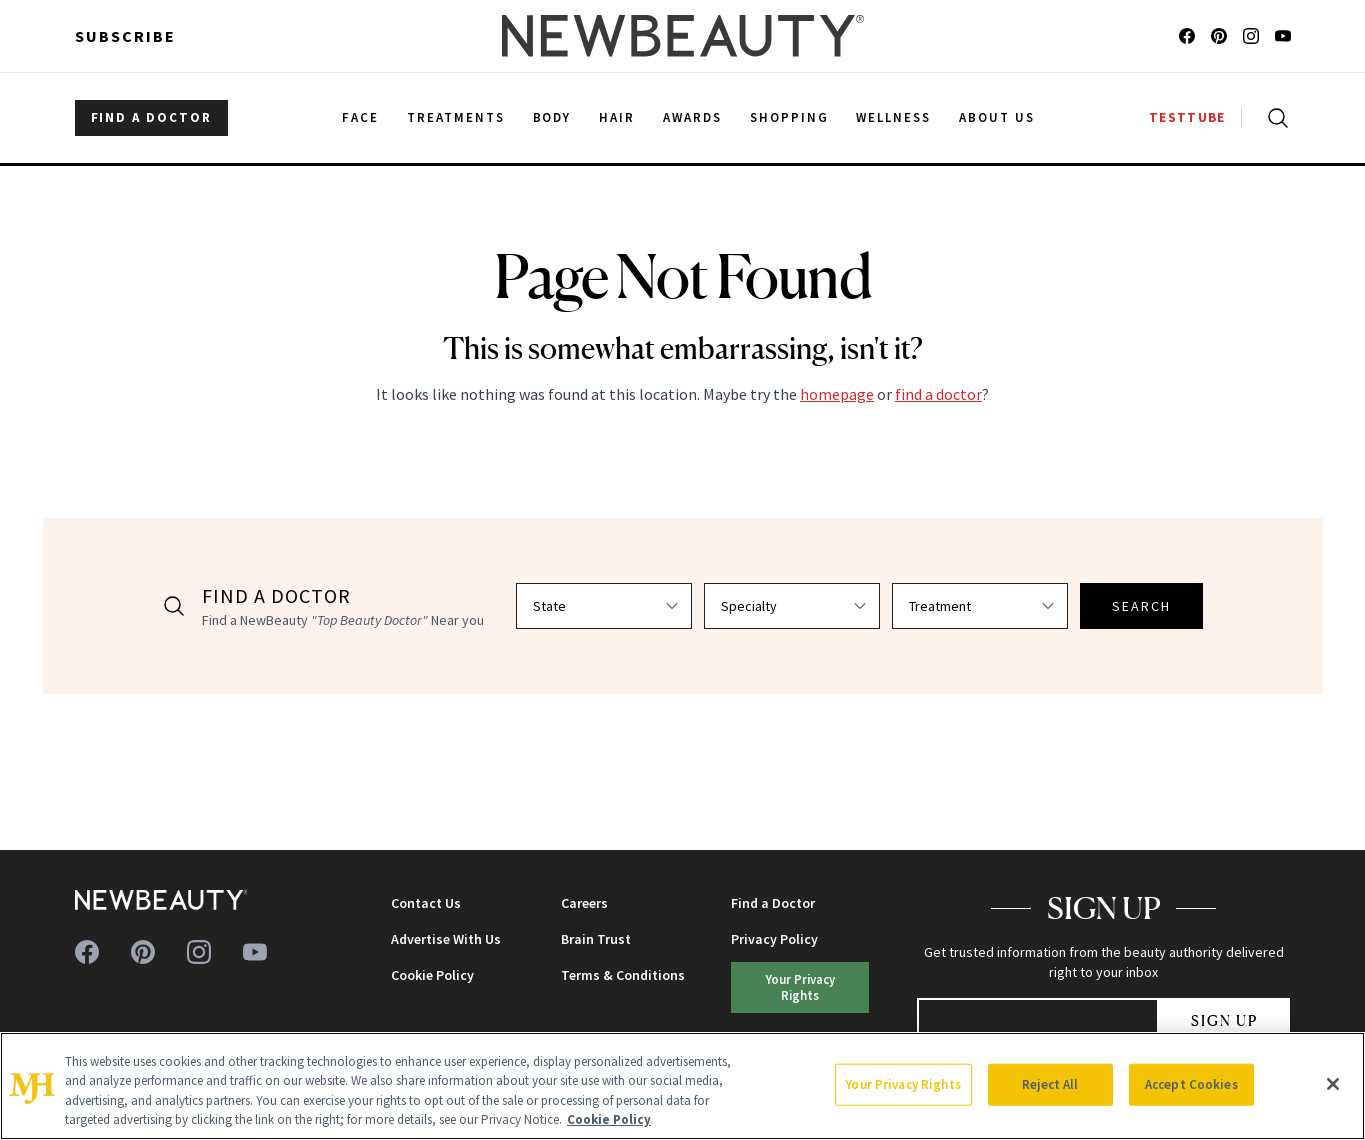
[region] (682, 1086)
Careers (584, 903)
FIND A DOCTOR (151, 117)
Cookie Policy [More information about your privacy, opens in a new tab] (609, 1119)
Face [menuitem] (360, 117)
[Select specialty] (792, 606)
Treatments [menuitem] (456, 117)
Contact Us (426, 903)
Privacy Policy (774, 939)
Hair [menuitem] (617, 117)
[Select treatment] (980, 606)
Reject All (1050, 1084)
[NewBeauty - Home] (682, 36)
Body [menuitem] (552, 117)
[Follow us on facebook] (1187, 36)
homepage (837, 394)
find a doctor (938, 394)
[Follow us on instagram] (1251, 36)
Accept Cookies (1191, 1084)
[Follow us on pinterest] (1219, 36)
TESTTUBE (1187, 117)
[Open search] (1274, 118)
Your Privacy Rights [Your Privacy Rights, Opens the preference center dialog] (903, 1084)
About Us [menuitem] (997, 117)
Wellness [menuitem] (893, 117)
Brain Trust (596, 939)
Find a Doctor (773, 903)
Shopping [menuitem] (789, 117)
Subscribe (125, 36)
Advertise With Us (446, 939)
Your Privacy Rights (800, 986)
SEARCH (1142, 606)
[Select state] (604, 606)
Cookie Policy (432, 975)
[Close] (1333, 1084)
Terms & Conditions (623, 975)
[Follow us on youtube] (1283, 36)
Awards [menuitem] (692, 117)
